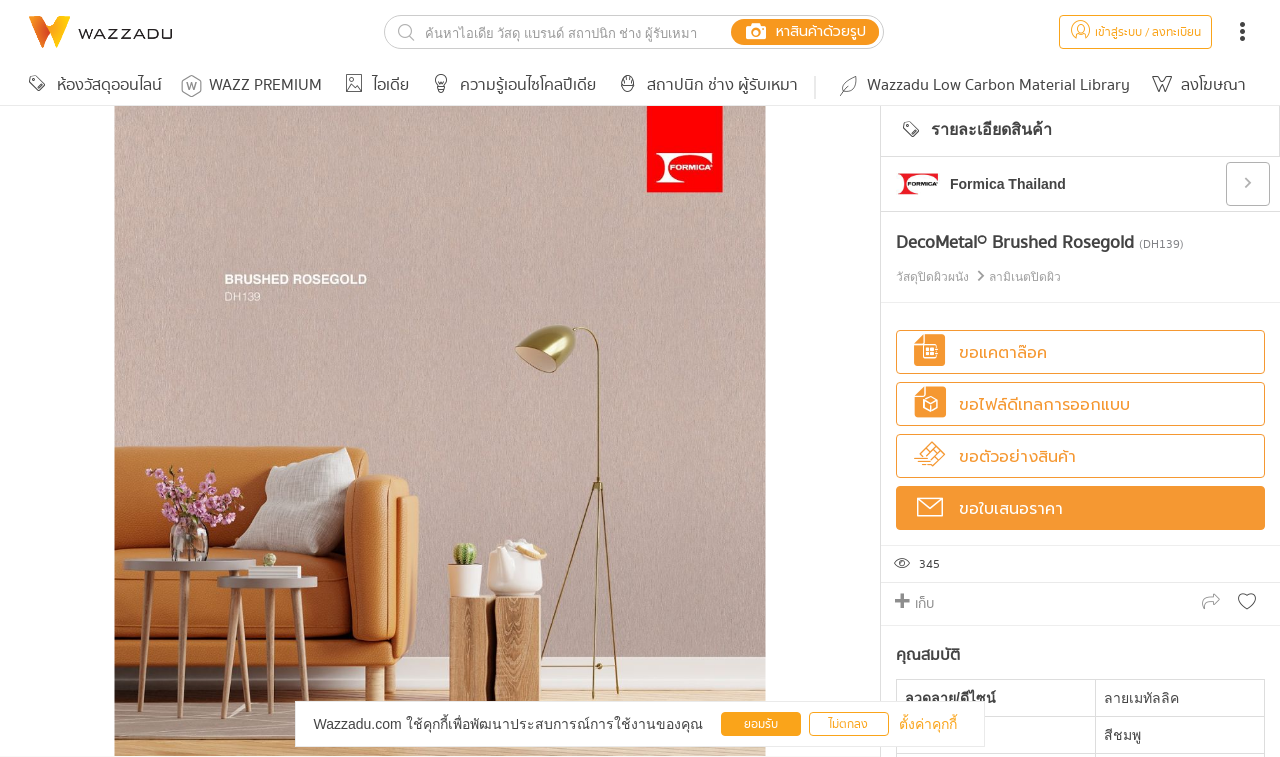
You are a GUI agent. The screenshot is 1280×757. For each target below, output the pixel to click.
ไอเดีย (373, 85)
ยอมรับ (761, 724)
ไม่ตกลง (848, 724)
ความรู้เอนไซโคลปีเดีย (510, 85)
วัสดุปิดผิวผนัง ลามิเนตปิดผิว (978, 277)
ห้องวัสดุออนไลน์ (92, 85)
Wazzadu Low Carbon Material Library (983, 85)
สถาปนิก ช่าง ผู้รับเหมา (705, 85)
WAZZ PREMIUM (251, 85)
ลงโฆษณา (1196, 85)
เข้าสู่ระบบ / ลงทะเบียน (1135, 32)
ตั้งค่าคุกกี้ (928, 724)
